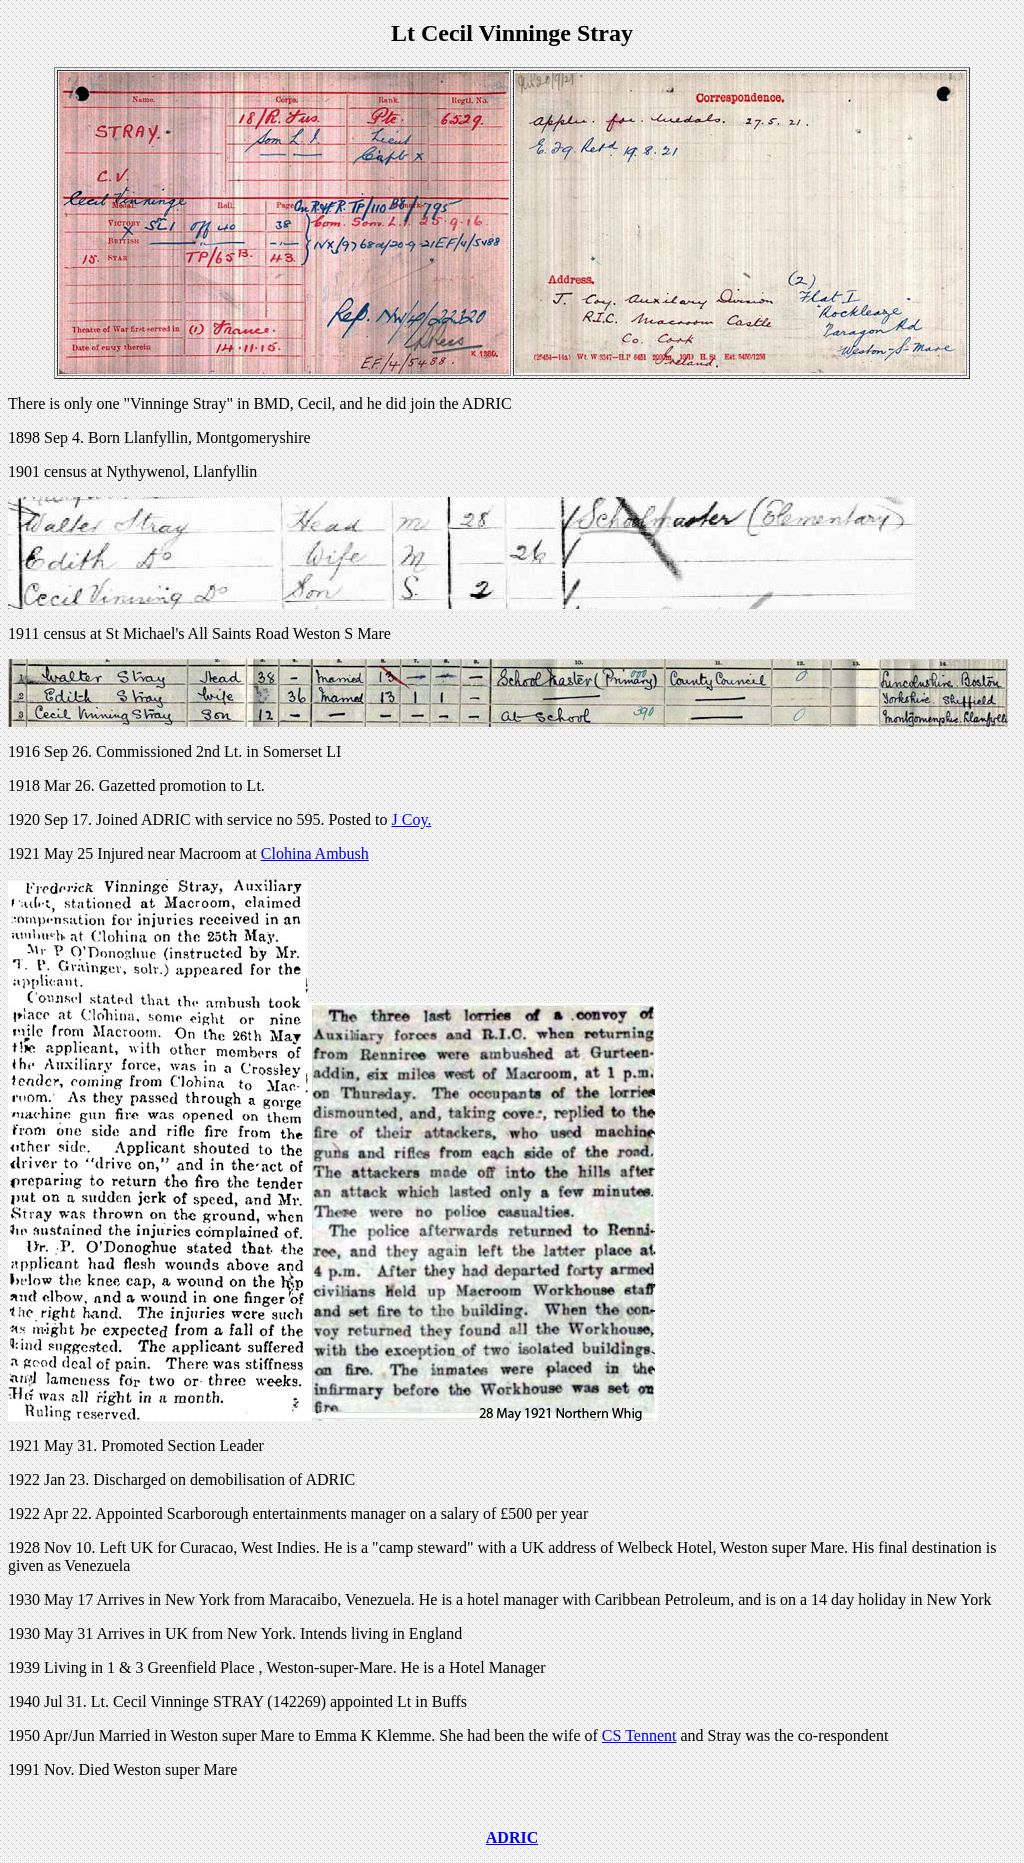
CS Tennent (639, 1735)
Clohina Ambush (315, 853)
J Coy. (412, 819)
